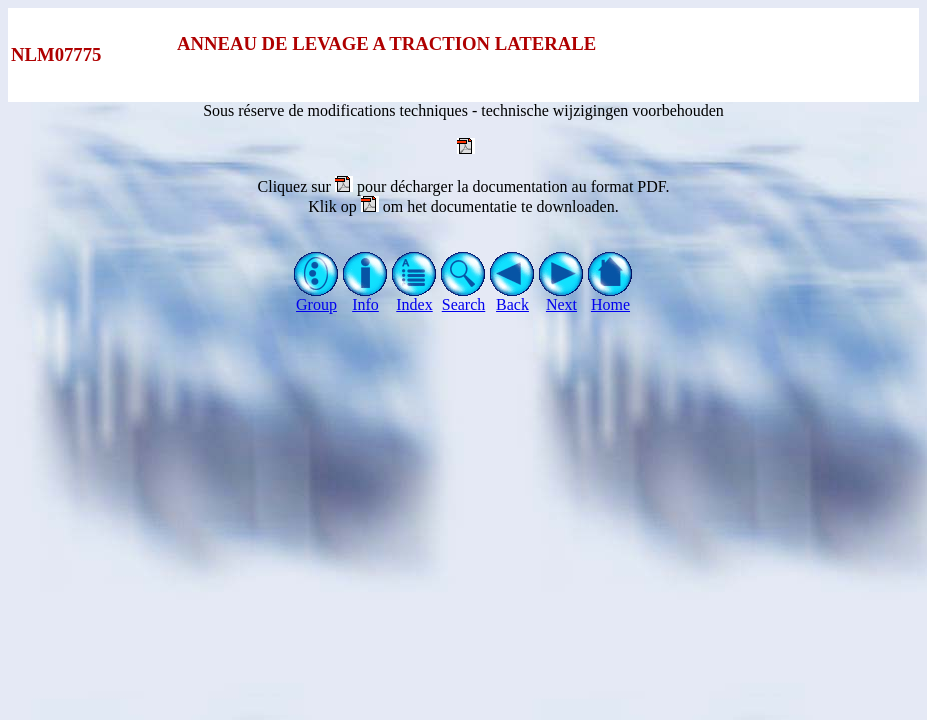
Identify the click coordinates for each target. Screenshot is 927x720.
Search (463, 297)
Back (512, 297)
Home (610, 297)
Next (561, 297)
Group (316, 297)
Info (365, 297)
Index (414, 297)
